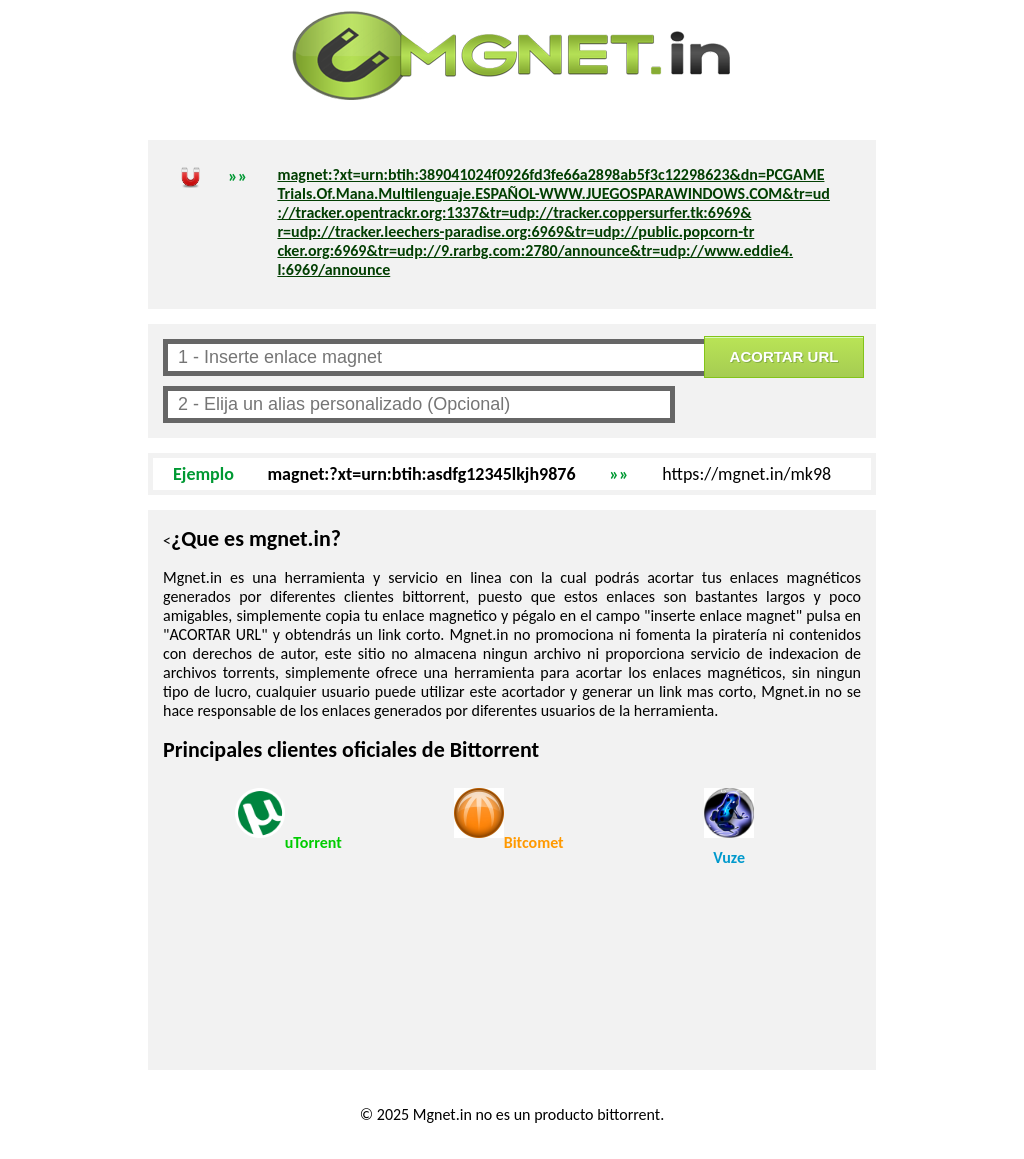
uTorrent (288, 820)
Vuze (729, 827)
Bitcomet (509, 820)
